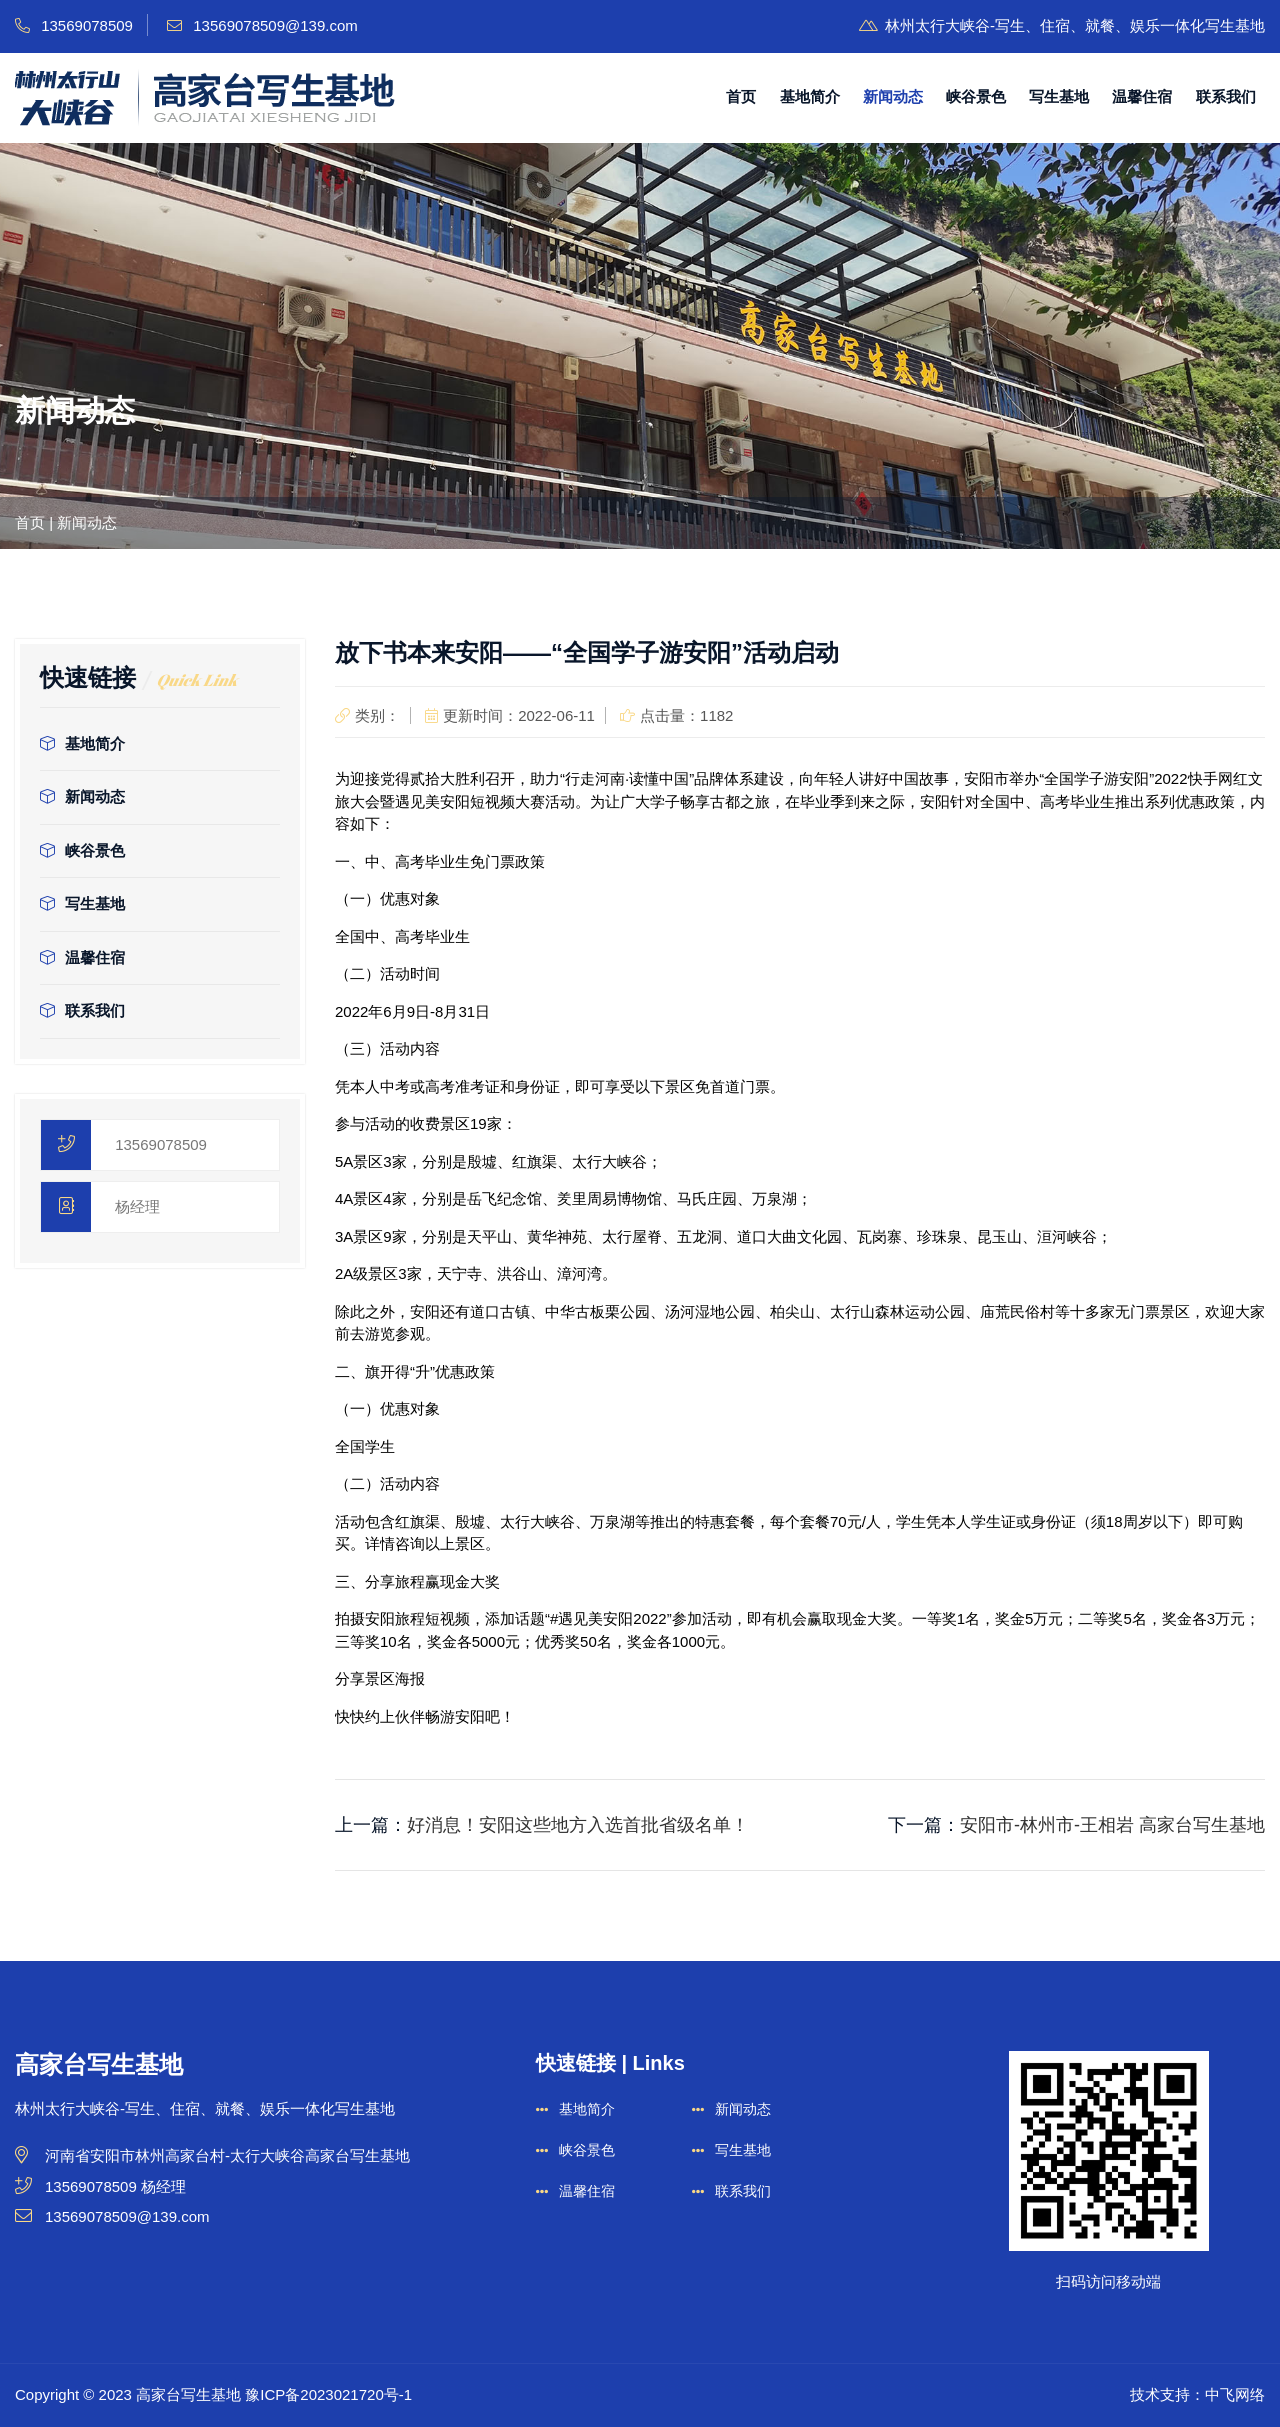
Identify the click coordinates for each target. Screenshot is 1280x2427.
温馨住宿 (1142, 96)
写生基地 (1059, 96)
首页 (741, 96)
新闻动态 (893, 96)
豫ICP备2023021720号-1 (328, 2394)
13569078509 (161, 1144)
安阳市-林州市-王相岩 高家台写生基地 (1112, 1825)
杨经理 (137, 1206)
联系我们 (1226, 96)
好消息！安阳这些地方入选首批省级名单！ (578, 1825)
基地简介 (810, 96)
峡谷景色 (976, 96)
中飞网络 (1235, 2394)
